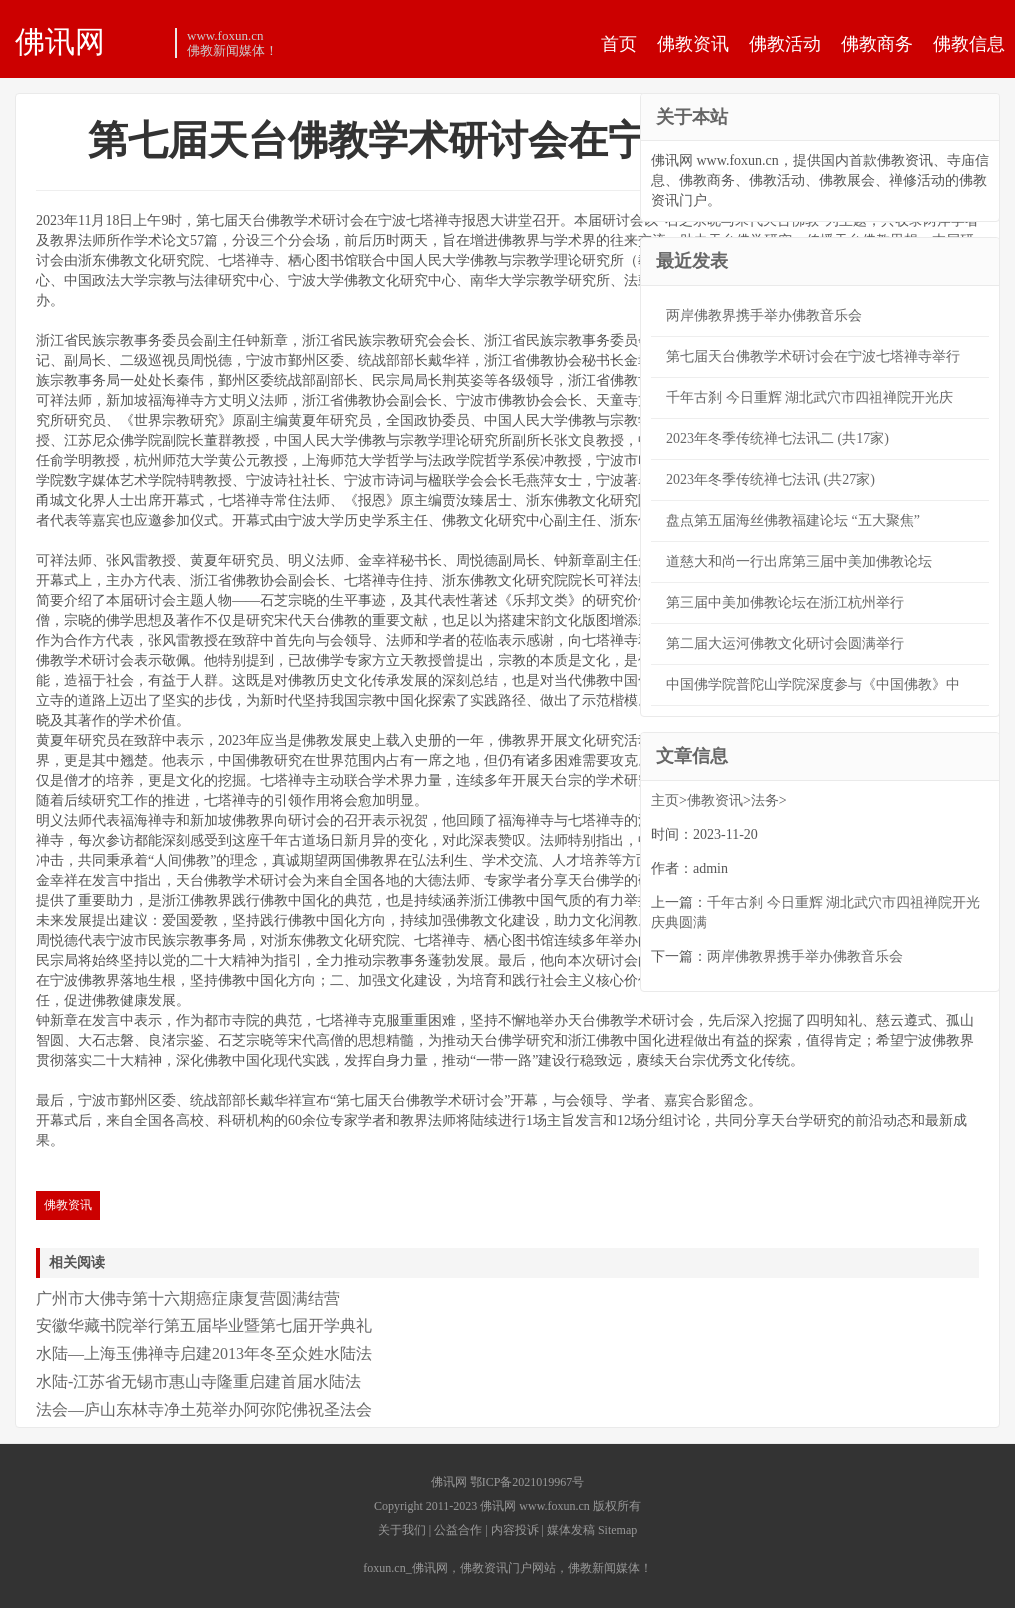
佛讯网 (60, 41)
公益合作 (458, 1530)
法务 (765, 800)
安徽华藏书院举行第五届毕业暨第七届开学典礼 (204, 1325)
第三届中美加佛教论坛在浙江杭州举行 (785, 602)
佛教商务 (877, 44)
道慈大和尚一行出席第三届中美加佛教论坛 (799, 561)
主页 (665, 800)
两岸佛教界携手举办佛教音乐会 (764, 315)
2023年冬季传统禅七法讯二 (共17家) (777, 438)
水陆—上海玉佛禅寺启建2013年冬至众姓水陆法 (204, 1353)
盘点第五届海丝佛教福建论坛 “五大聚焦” (793, 520)
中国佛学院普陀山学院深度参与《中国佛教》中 (813, 684)
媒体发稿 (571, 1530)
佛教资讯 (693, 44)
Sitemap (617, 1530)
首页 (619, 44)
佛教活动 (785, 44)
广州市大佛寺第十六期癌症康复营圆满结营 (188, 1298)
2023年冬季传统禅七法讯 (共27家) (770, 479)
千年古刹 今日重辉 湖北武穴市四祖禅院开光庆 (809, 397)
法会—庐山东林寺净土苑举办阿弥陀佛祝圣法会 (204, 1409)
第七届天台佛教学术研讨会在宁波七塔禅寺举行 (813, 356)
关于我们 (402, 1530)
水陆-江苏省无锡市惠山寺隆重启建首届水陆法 (198, 1381)
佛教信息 (969, 44)
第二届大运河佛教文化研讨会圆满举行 (785, 643)
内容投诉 (515, 1530)
